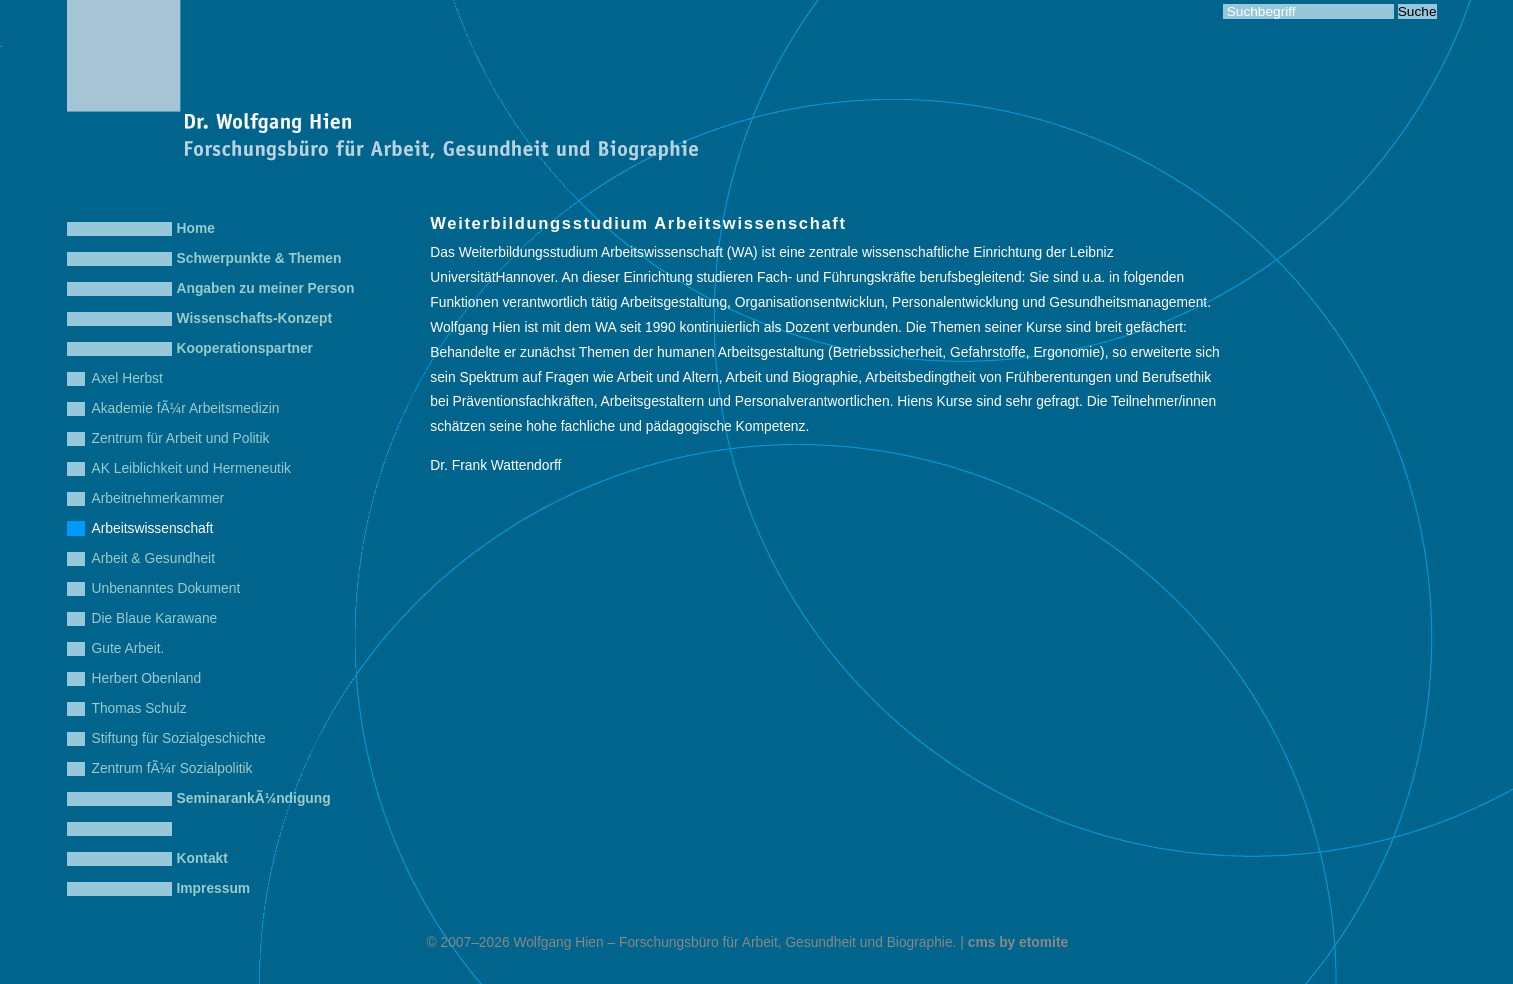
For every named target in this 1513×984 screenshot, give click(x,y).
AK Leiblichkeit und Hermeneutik (191, 468)
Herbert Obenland (147, 678)
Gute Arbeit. (128, 648)
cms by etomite (1018, 942)
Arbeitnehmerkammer (158, 498)
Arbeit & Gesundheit (153, 558)
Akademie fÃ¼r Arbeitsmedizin (186, 408)
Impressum (214, 888)
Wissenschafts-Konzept (255, 318)
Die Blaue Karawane (155, 618)
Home (196, 228)
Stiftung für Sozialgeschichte (179, 738)
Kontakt (202, 858)
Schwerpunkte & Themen (259, 258)
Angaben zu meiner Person (266, 288)
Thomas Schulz (139, 708)
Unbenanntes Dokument (166, 588)
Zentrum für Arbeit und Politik (181, 438)
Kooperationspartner (245, 348)
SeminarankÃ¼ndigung (254, 798)
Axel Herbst (127, 378)
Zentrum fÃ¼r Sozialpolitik (172, 768)
